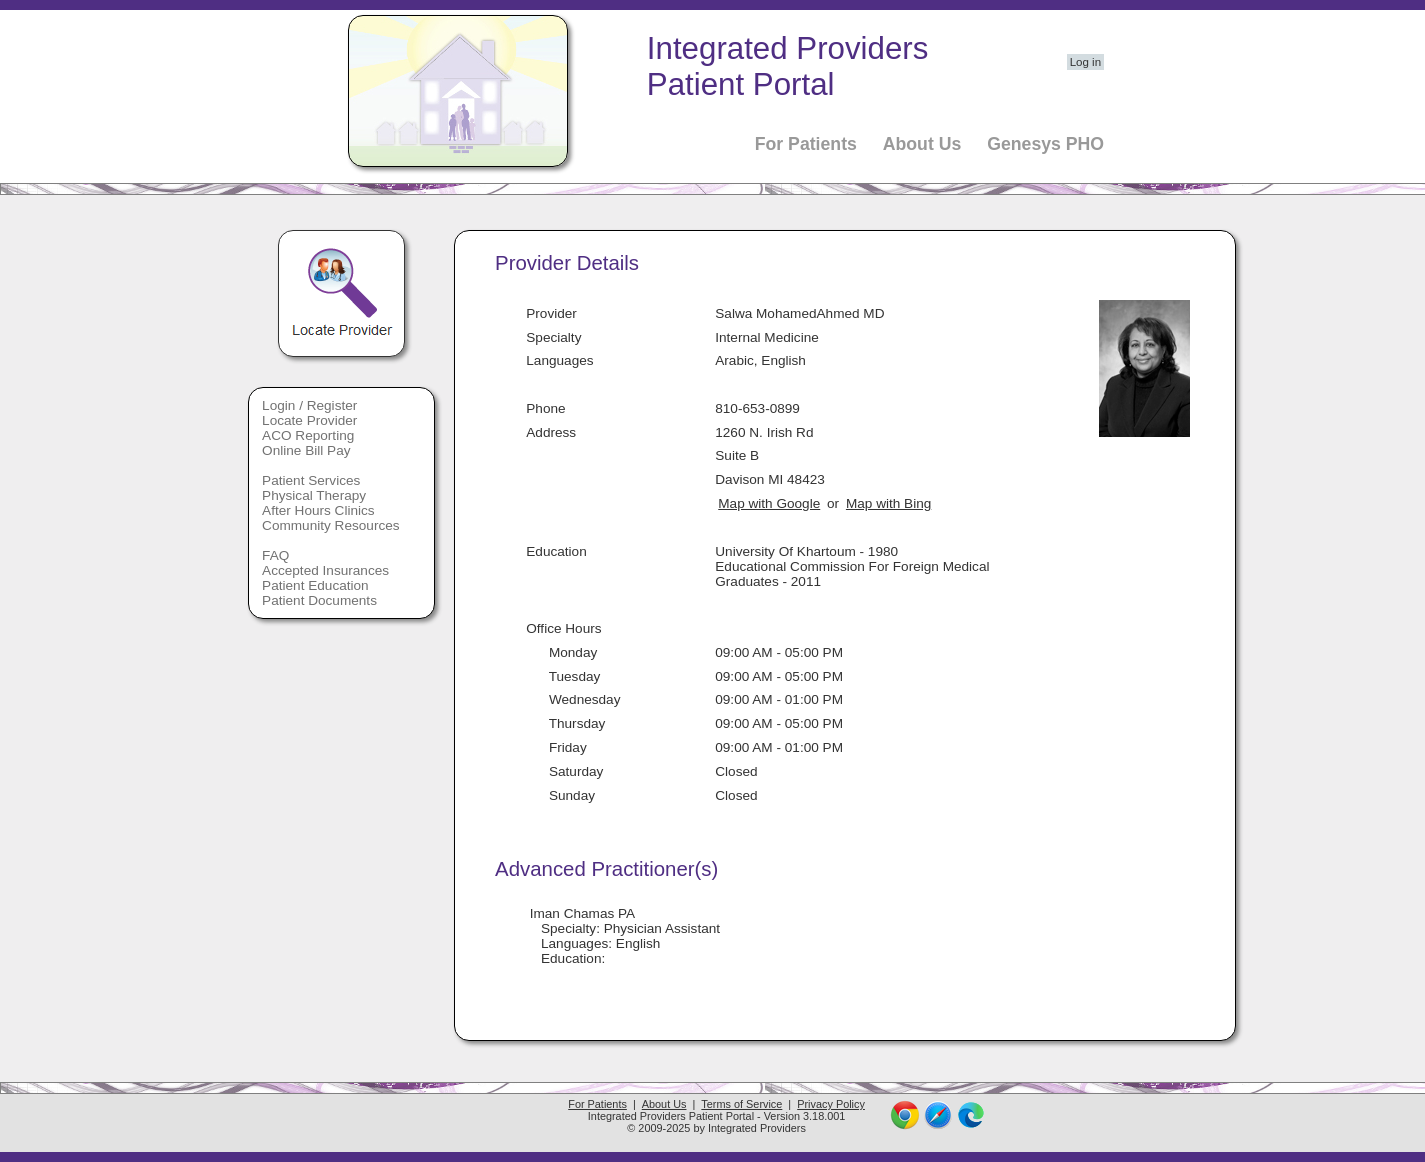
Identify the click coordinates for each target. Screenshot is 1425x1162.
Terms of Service (741, 1104)
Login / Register (309, 405)
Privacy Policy (831, 1104)
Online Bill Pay (306, 450)
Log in (1085, 62)
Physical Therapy (314, 495)
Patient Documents (319, 600)
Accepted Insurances (325, 570)
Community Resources (331, 525)
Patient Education (315, 585)
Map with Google (769, 503)
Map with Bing (888, 503)
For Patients (806, 144)
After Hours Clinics (318, 510)
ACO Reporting (308, 435)
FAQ (275, 555)
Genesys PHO (1045, 144)
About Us (922, 144)
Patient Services (311, 480)
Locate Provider (309, 420)
